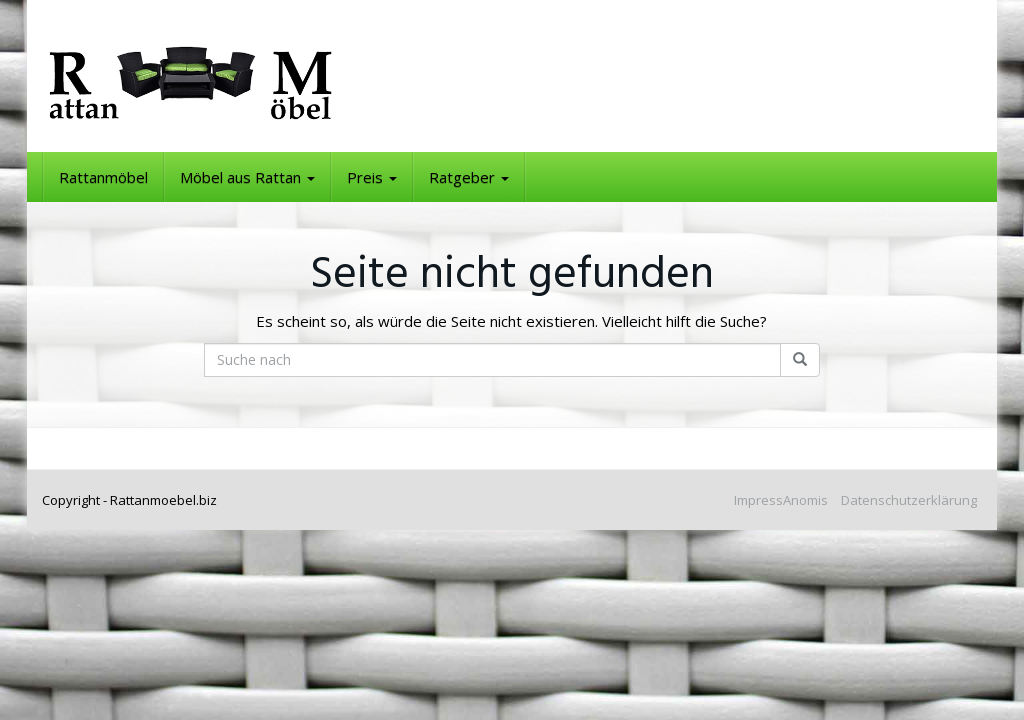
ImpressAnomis (781, 500)
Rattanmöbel (103, 177)
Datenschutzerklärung (909, 500)
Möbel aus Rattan (247, 177)
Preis (372, 177)
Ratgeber (469, 177)
